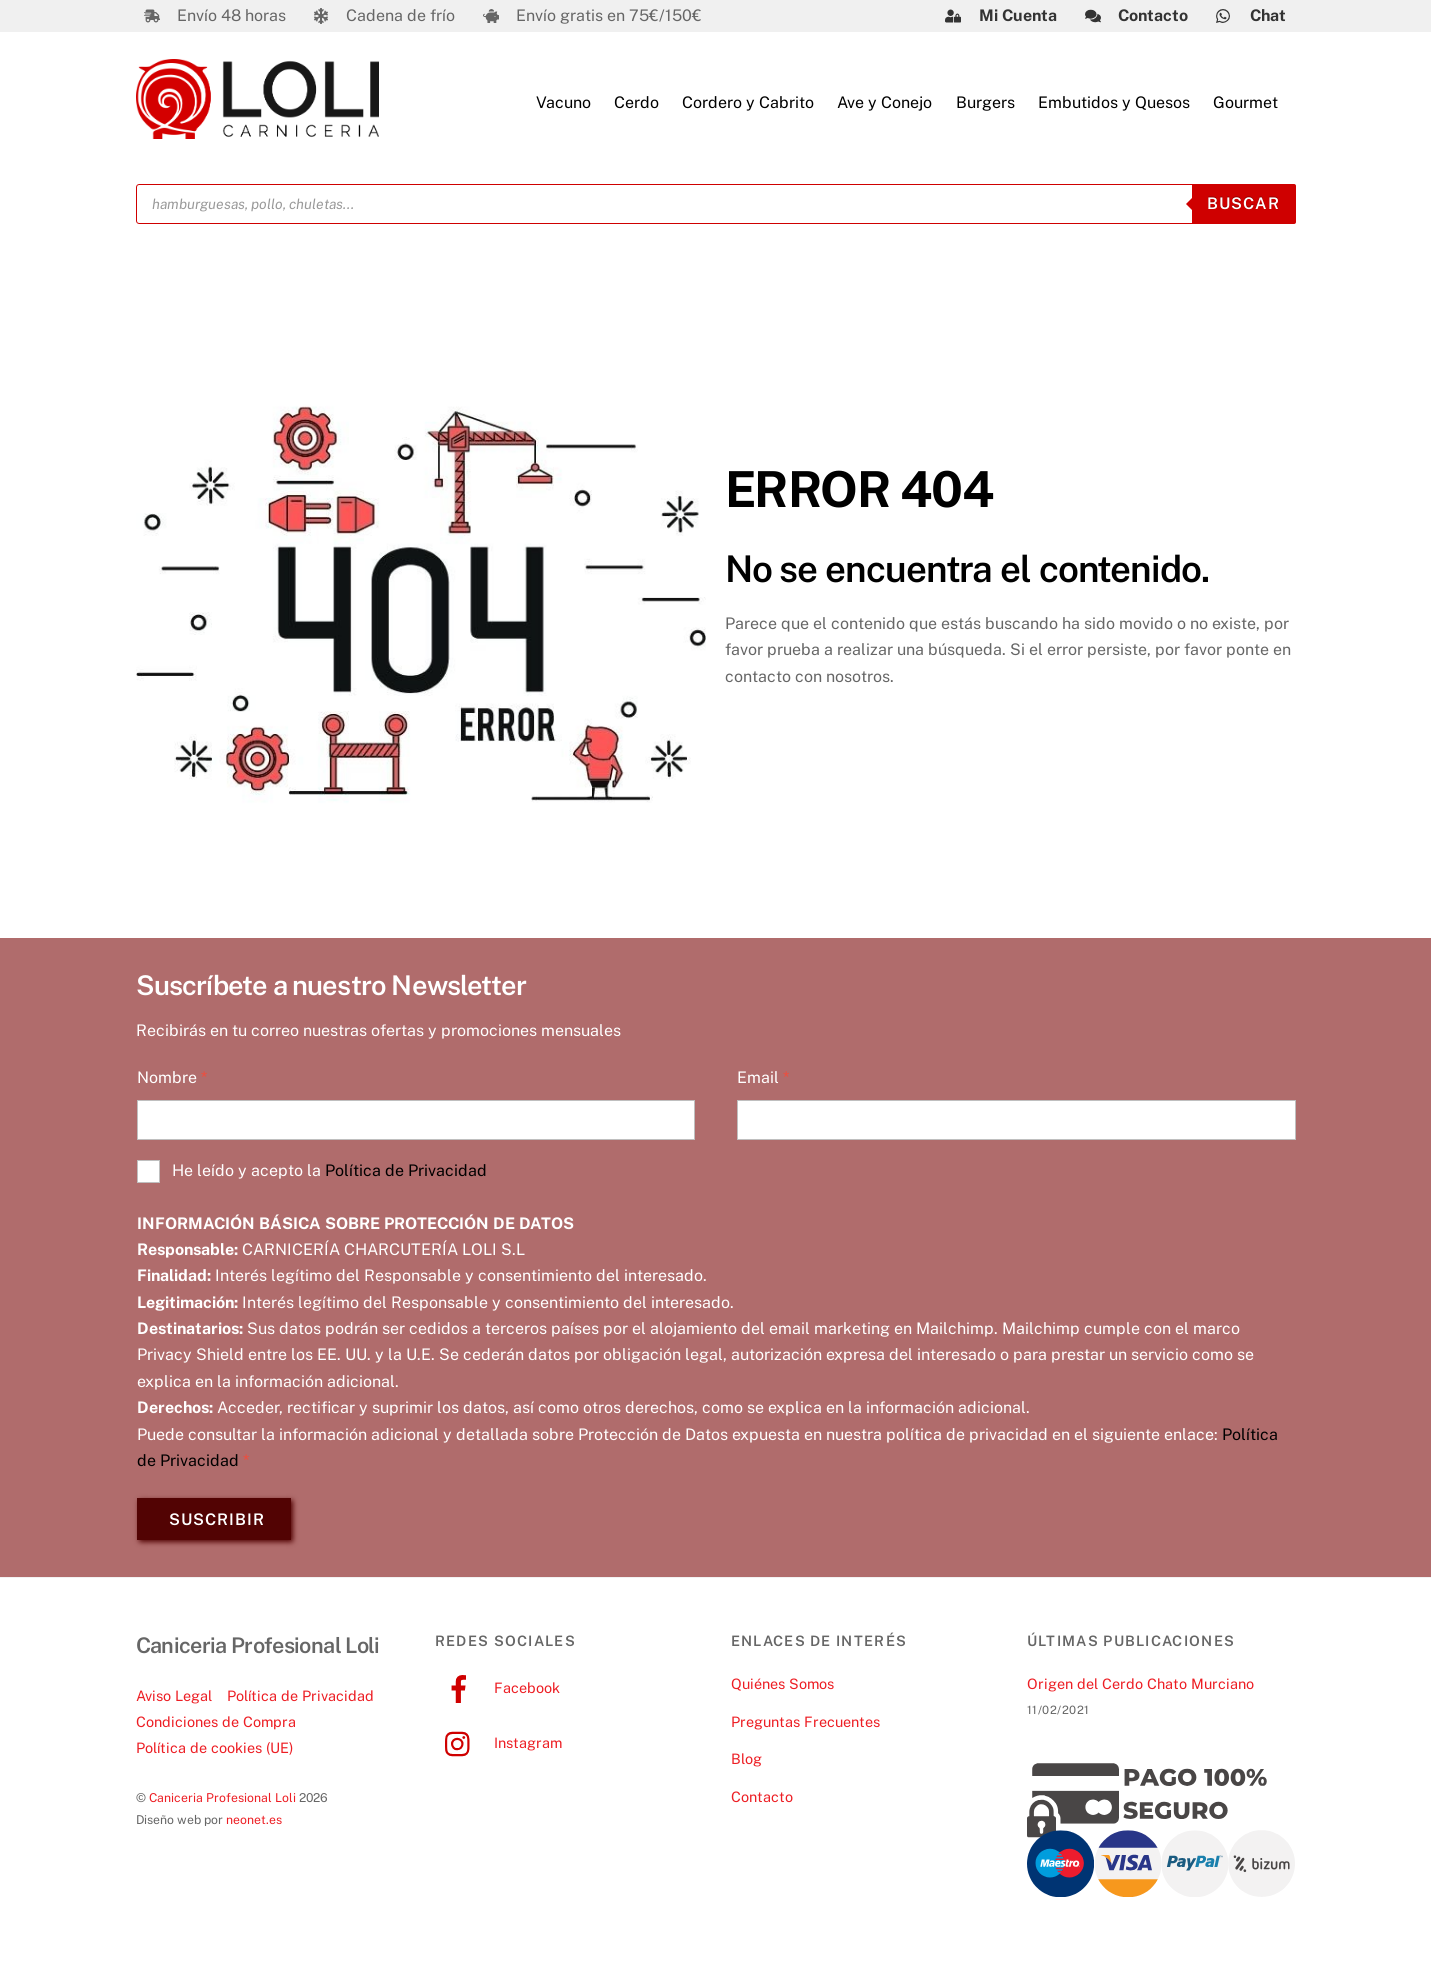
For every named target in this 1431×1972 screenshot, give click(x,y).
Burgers (985, 104)
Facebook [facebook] (497, 1692)
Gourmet (1245, 104)
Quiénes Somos (782, 1688)
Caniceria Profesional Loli (222, 1803)
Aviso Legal (174, 1700)
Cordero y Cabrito (748, 104)
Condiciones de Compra (216, 1727)
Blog (746, 1764)
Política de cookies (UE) (214, 1753)
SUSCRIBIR (217, 1524)
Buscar (1243, 208)
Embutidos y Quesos (1114, 104)
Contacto (762, 1802)
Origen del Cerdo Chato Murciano (1140, 1688)
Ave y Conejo (884, 104)
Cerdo (636, 104)
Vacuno (563, 104)
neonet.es (254, 1825)
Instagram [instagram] (498, 1747)
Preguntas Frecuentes (805, 1726)
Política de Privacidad (406, 1175)
